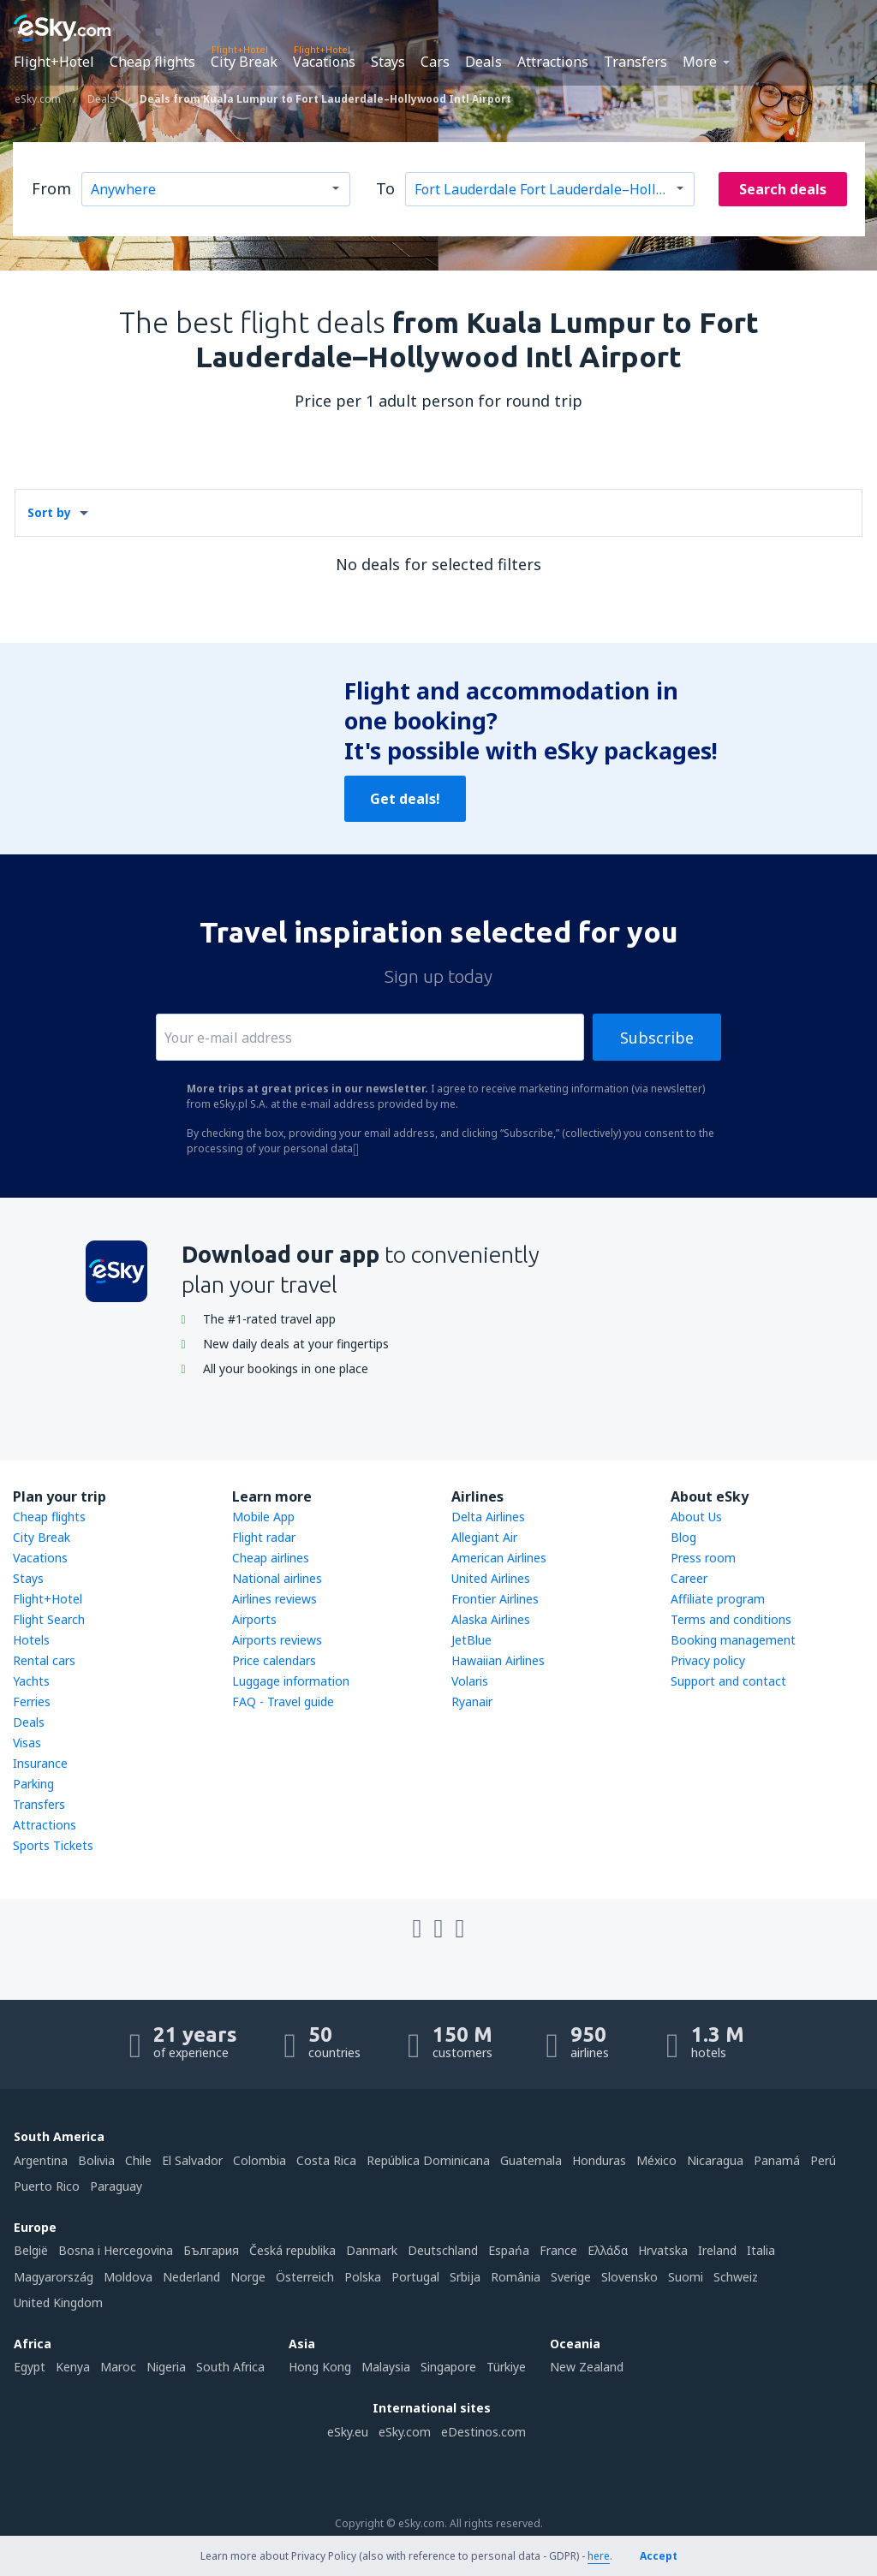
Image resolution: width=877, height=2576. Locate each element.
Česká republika (292, 2250)
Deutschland (443, 2250)
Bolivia (96, 2160)
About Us (696, 1516)
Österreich (305, 2277)
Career (689, 1578)
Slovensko (629, 2277)
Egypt (29, 2367)
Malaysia (385, 2367)
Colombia (259, 2160)
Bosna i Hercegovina (115, 2250)
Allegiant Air (484, 1537)
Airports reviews (277, 1640)
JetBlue (471, 1640)
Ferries (32, 1701)
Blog (683, 1537)
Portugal (415, 2277)
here (599, 2556)
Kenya (73, 2367)
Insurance (40, 1763)
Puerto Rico (47, 2186)
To (385, 188)
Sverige (571, 2277)
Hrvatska (663, 2250)
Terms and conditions (731, 1619)
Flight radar (263, 1537)
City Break (244, 61)
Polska (362, 2277)
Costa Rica (326, 2160)
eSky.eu (347, 2432)
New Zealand (586, 2367)
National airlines (277, 1578)
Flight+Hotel (54, 61)
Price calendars (274, 1660)
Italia (761, 2250)
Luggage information (290, 1681)
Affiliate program (718, 1599)
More (700, 61)
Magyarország (53, 2277)
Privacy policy (708, 1660)
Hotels (31, 1640)
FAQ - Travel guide (283, 1701)
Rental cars (44, 1660)
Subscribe (657, 1037)
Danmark (371, 2250)
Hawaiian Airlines (498, 1660)
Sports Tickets (53, 1845)
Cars (435, 61)
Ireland (717, 2250)
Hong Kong (320, 2367)
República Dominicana (428, 2160)
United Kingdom (58, 2302)
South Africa (230, 2367)
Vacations (324, 61)
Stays (388, 61)
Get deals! (405, 798)
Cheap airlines (270, 1558)
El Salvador (192, 2160)
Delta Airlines (488, 1516)
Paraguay (116, 2186)
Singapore (448, 2367)
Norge (247, 2277)
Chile (138, 2160)
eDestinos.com (483, 2432)
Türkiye (506, 2367)
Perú (823, 2160)
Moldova (128, 2277)
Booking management (733, 1640)
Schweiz (735, 2277)
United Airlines (490, 1578)
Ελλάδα (608, 2250)
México (656, 2160)
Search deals (782, 189)
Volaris (469, 1681)
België (31, 2250)
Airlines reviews (274, 1599)
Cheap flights (152, 61)
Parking (33, 1784)
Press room (703, 1558)
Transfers (635, 61)
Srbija (465, 2277)
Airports (254, 1619)
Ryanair (471, 1701)
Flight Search (49, 1619)
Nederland (191, 2277)
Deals (483, 61)
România (515, 2277)
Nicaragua (715, 2160)
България (211, 2250)
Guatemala (531, 2160)
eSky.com (405, 2432)
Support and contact (728, 1681)
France (558, 2250)
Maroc (118, 2367)
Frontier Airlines (495, 1599)
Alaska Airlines (490, 1619)
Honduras (599, 2160)
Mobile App (263, 1516)
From (51, 188)
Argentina (41, 2160)
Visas (27, 1742)
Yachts (31, 1681)
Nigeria (166, 2367)
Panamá (777, 2160)
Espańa (508, 2250)
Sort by (49, 512)
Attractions (552, 61)
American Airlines (498, 1558)
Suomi (685, 2277)
